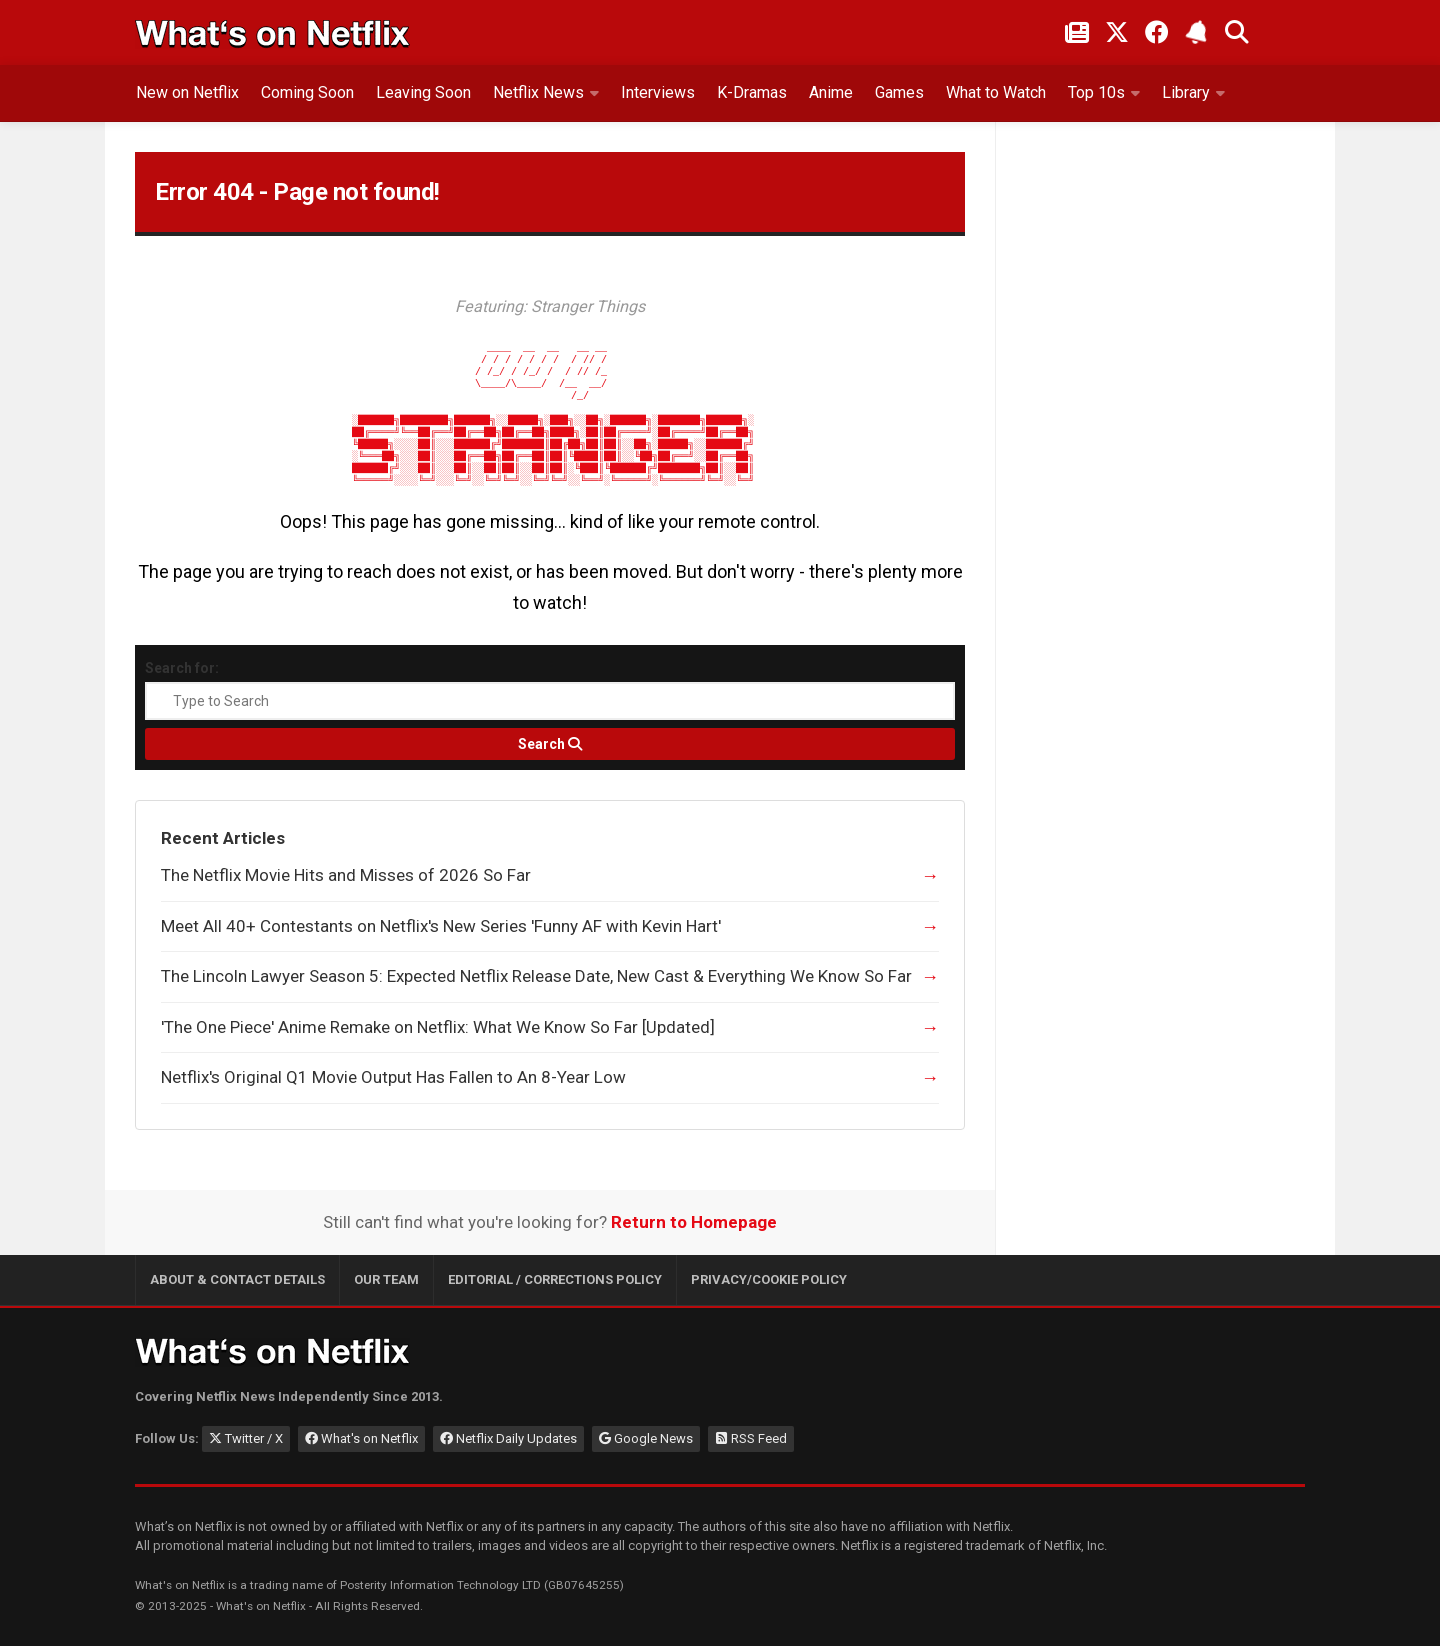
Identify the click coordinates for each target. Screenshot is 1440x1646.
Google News (646, 1438)
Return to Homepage (694, 1222)
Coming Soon (307, 92)
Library (1186, 92)
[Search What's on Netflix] (1237, 32)
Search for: (182, 668)
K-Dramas (752, 92)
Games (899, 92)
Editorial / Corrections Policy (555, 1279)
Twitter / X (246, 1438)
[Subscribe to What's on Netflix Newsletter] (1197, 32)
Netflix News (538, 92)
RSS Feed (751, 1438)
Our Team (386, 1279)
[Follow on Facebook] (1157, 32)
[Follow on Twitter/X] (1117, 32)
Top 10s (1096, 92)
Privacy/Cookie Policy (769, 1279)
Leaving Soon (423, 92)
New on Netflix (187, 92)
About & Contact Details (237, 1279)
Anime (831, 92)
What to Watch (996, 92)
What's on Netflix (361, 1438)
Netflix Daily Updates (508, 1438)
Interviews (658, 92)
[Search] (550, 744)
